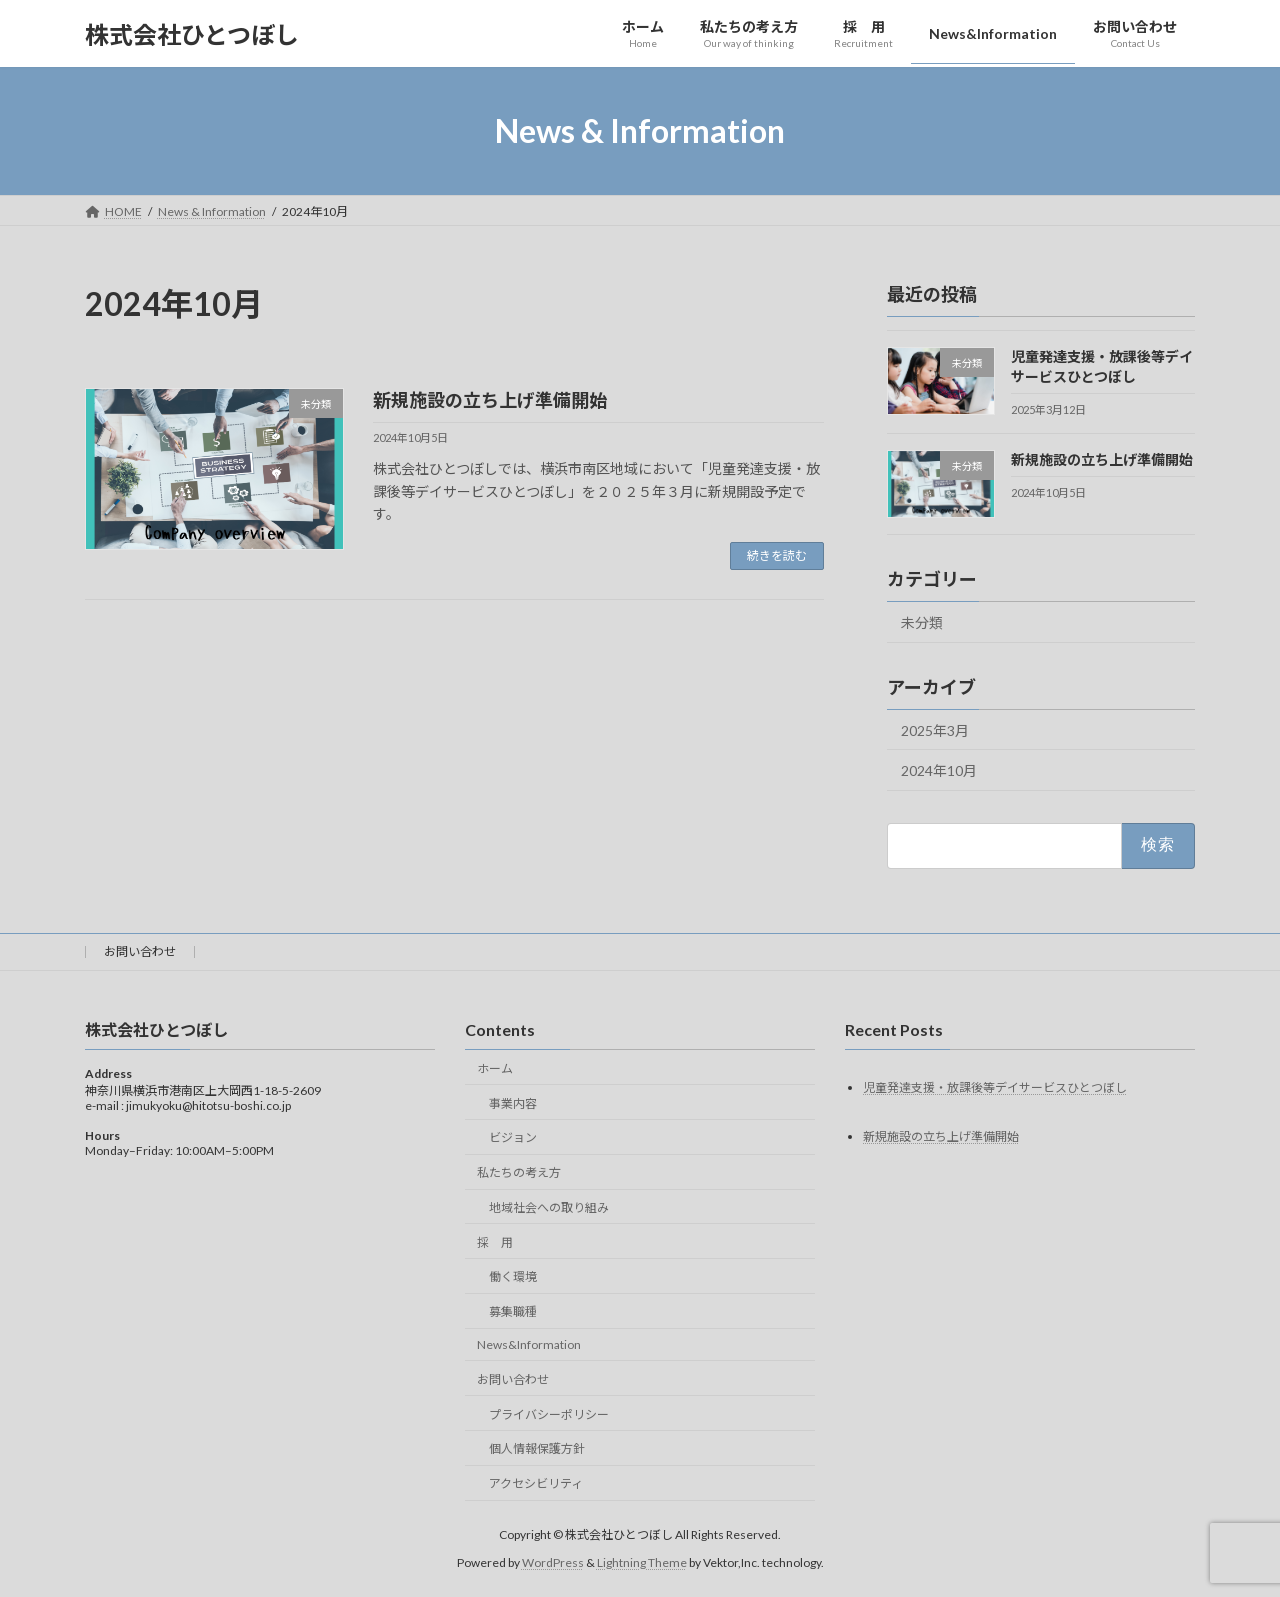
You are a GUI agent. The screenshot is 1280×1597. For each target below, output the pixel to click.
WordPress (553, 1562)
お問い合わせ (140, 951)
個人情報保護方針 (537, 1448)
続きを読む (777, 555)
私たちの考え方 (519, 1172)
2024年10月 (939, 770)
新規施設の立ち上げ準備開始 (490, 400)
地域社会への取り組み (549, 1207)
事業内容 (513, 1102)
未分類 (922, 622)
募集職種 (513, 1311)
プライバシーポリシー (549, 1413)
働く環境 (513, 1276)
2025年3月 (935, 730)
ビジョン (513, 1137)
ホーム (495, 1068)
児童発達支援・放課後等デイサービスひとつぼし (995, 1086)
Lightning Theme (642, 1562)
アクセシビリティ (536, 1483)
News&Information (529, 1344)
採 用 (495, 1241)
